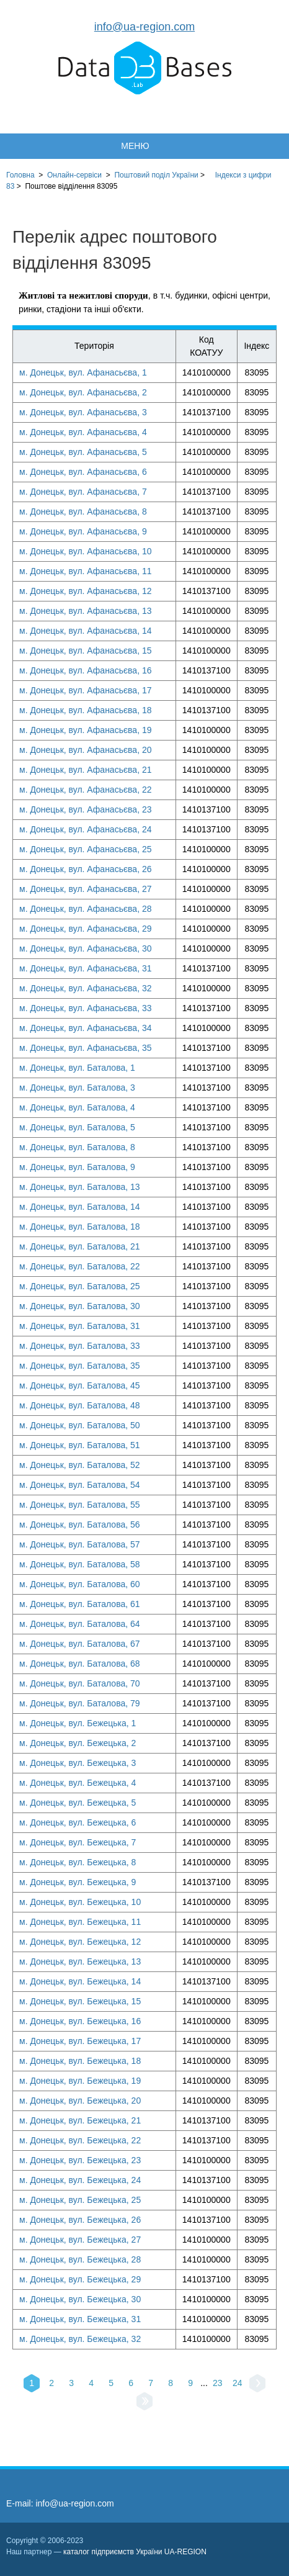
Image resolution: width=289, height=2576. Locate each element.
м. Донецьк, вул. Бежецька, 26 (80, 2220)
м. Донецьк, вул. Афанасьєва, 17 (85, 690)
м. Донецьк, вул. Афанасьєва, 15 (85, 650)
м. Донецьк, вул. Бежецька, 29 (80, 2279)
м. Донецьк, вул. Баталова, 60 (79, 1584)
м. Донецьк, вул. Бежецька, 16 (80, 2021)
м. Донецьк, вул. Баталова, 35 (79, 1366)
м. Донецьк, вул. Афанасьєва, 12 (85, 591)
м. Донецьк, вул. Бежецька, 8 (77, 1862)
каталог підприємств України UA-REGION (135, 2551)
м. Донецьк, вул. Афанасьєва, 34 (85, 1028)
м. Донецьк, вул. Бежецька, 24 (80, 2180)
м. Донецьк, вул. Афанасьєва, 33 (85, 1008)
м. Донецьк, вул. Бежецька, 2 (77, 1743)
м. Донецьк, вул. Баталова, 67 (79, 1644)
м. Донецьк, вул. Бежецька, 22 (80, 2140)
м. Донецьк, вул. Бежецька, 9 (77, 1882)
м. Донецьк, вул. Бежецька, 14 (80, 1981)
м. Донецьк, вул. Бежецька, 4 (77, 1783)
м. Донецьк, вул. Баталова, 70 (79, 1683)
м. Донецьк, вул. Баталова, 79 (79, 1703)
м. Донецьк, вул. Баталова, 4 (77, 1107)
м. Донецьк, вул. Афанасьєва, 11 (85, 571)
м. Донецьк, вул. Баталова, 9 (77, 1167)
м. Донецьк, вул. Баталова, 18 (79, 1227)
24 (237, 2383)
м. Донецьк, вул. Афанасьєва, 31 (85, 968)
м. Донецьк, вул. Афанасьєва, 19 (85, 730)
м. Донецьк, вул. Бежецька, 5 (77, 1803)
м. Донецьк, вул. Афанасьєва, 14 (85, 631)
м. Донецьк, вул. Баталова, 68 (79, 1664)
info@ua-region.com (144, 26)
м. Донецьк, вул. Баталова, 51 (79, 1445)
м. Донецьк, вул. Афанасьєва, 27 (85, 889)
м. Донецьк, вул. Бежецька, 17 (80, 2041)
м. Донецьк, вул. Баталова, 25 (79, 1286)
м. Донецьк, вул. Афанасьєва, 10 (85, 551)
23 (218, 2383)
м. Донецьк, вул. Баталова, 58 (79, 1564)
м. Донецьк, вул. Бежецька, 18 (80, 2061)
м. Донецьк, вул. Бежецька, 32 (80, 2339)
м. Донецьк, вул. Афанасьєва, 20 (85, 750)
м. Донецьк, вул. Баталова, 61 (79, 1604)
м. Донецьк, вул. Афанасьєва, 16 (85, 670)
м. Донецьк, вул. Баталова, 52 (79, 1465)
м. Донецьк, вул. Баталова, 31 (79, 1326)
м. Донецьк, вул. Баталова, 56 (79, 1524)
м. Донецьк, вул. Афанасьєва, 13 (85, 611)
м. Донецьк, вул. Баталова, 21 (79, 1246)
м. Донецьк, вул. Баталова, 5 (77, 1127)
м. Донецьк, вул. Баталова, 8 (77, 1147)
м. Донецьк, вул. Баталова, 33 (79, 1346)
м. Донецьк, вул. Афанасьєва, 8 (83, 511)
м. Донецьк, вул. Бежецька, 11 (80, 1922)
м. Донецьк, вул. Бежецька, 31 (80, 2319)
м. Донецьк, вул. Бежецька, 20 (80, 2100)
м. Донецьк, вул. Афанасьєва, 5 (83, 452)
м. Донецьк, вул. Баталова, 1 (77, 1068)
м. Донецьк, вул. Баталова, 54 (79, 1485)
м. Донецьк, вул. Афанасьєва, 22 (85, 790)
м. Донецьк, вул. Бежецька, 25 (80, 2200)
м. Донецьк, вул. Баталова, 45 (79, 1385)
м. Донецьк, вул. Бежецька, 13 (80, 1961)
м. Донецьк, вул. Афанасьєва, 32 (85, 988)
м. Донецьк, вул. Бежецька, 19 (80, 2081)
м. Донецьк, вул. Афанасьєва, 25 (85, 849)
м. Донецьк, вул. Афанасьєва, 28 (85, 909)
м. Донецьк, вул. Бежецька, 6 (77, 1822)
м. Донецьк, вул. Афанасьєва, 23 (85, 809)
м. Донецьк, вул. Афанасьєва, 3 (83, 412)
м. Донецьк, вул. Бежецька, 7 (77, 1842)
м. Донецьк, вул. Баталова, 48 (79, 1405)
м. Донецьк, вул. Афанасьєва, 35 (85, 1048)
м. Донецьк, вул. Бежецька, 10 (80, 1902)
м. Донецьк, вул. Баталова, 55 (79, 1505)
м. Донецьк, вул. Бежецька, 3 (77, 1763)
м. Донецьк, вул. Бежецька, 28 (80, 2259)
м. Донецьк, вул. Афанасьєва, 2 (83, 392)
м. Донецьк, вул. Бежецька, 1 (77, 1723)
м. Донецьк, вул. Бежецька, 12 (80, 1942)
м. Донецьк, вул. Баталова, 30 (79, 1306)
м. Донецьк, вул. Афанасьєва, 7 (83, 492)
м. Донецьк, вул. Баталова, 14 (79, 1207)
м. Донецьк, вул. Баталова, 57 (79, 1544)
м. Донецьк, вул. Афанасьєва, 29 (85, 929)
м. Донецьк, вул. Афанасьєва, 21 (85, 770)
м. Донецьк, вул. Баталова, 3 (77, 1087)
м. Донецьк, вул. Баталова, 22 (79, 1266)
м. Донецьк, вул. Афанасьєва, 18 (85, 710)
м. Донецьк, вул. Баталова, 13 (79, 1187)
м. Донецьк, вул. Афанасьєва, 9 (83, 531)
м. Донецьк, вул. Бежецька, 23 (80, 2160)
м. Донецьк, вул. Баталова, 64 (79, 1624)
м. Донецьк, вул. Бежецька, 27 (80, 2240)
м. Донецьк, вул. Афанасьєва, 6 (83, 472)
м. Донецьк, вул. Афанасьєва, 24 (85, 829)
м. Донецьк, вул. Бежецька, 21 (80, 2120)
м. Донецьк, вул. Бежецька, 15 (80, 2001)
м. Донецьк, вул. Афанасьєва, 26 (85, 869)
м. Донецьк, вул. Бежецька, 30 (80, 2299)
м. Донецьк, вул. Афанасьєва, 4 (83, 432)
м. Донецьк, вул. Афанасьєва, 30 (85, 948)
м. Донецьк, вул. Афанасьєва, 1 (83, 372)
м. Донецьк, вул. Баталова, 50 (79, 1425)
